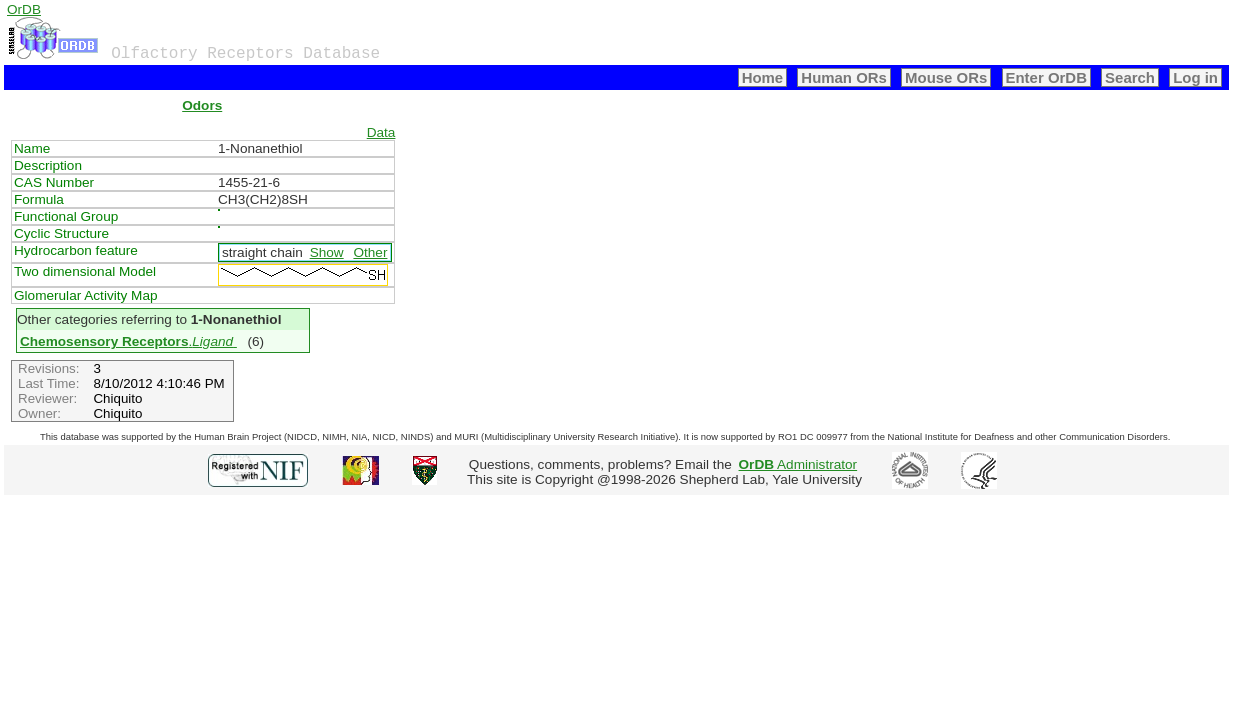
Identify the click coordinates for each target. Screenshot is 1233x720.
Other (370, 252)
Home (763, 77)
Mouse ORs (946, 77)
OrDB (24, 9)
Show (327, 252)
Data (381, 132)
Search (1130, 77)
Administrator (798, 464)
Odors (202, 105)
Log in (1195, 77)
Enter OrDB (1046, 77)
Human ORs (844, 77)
